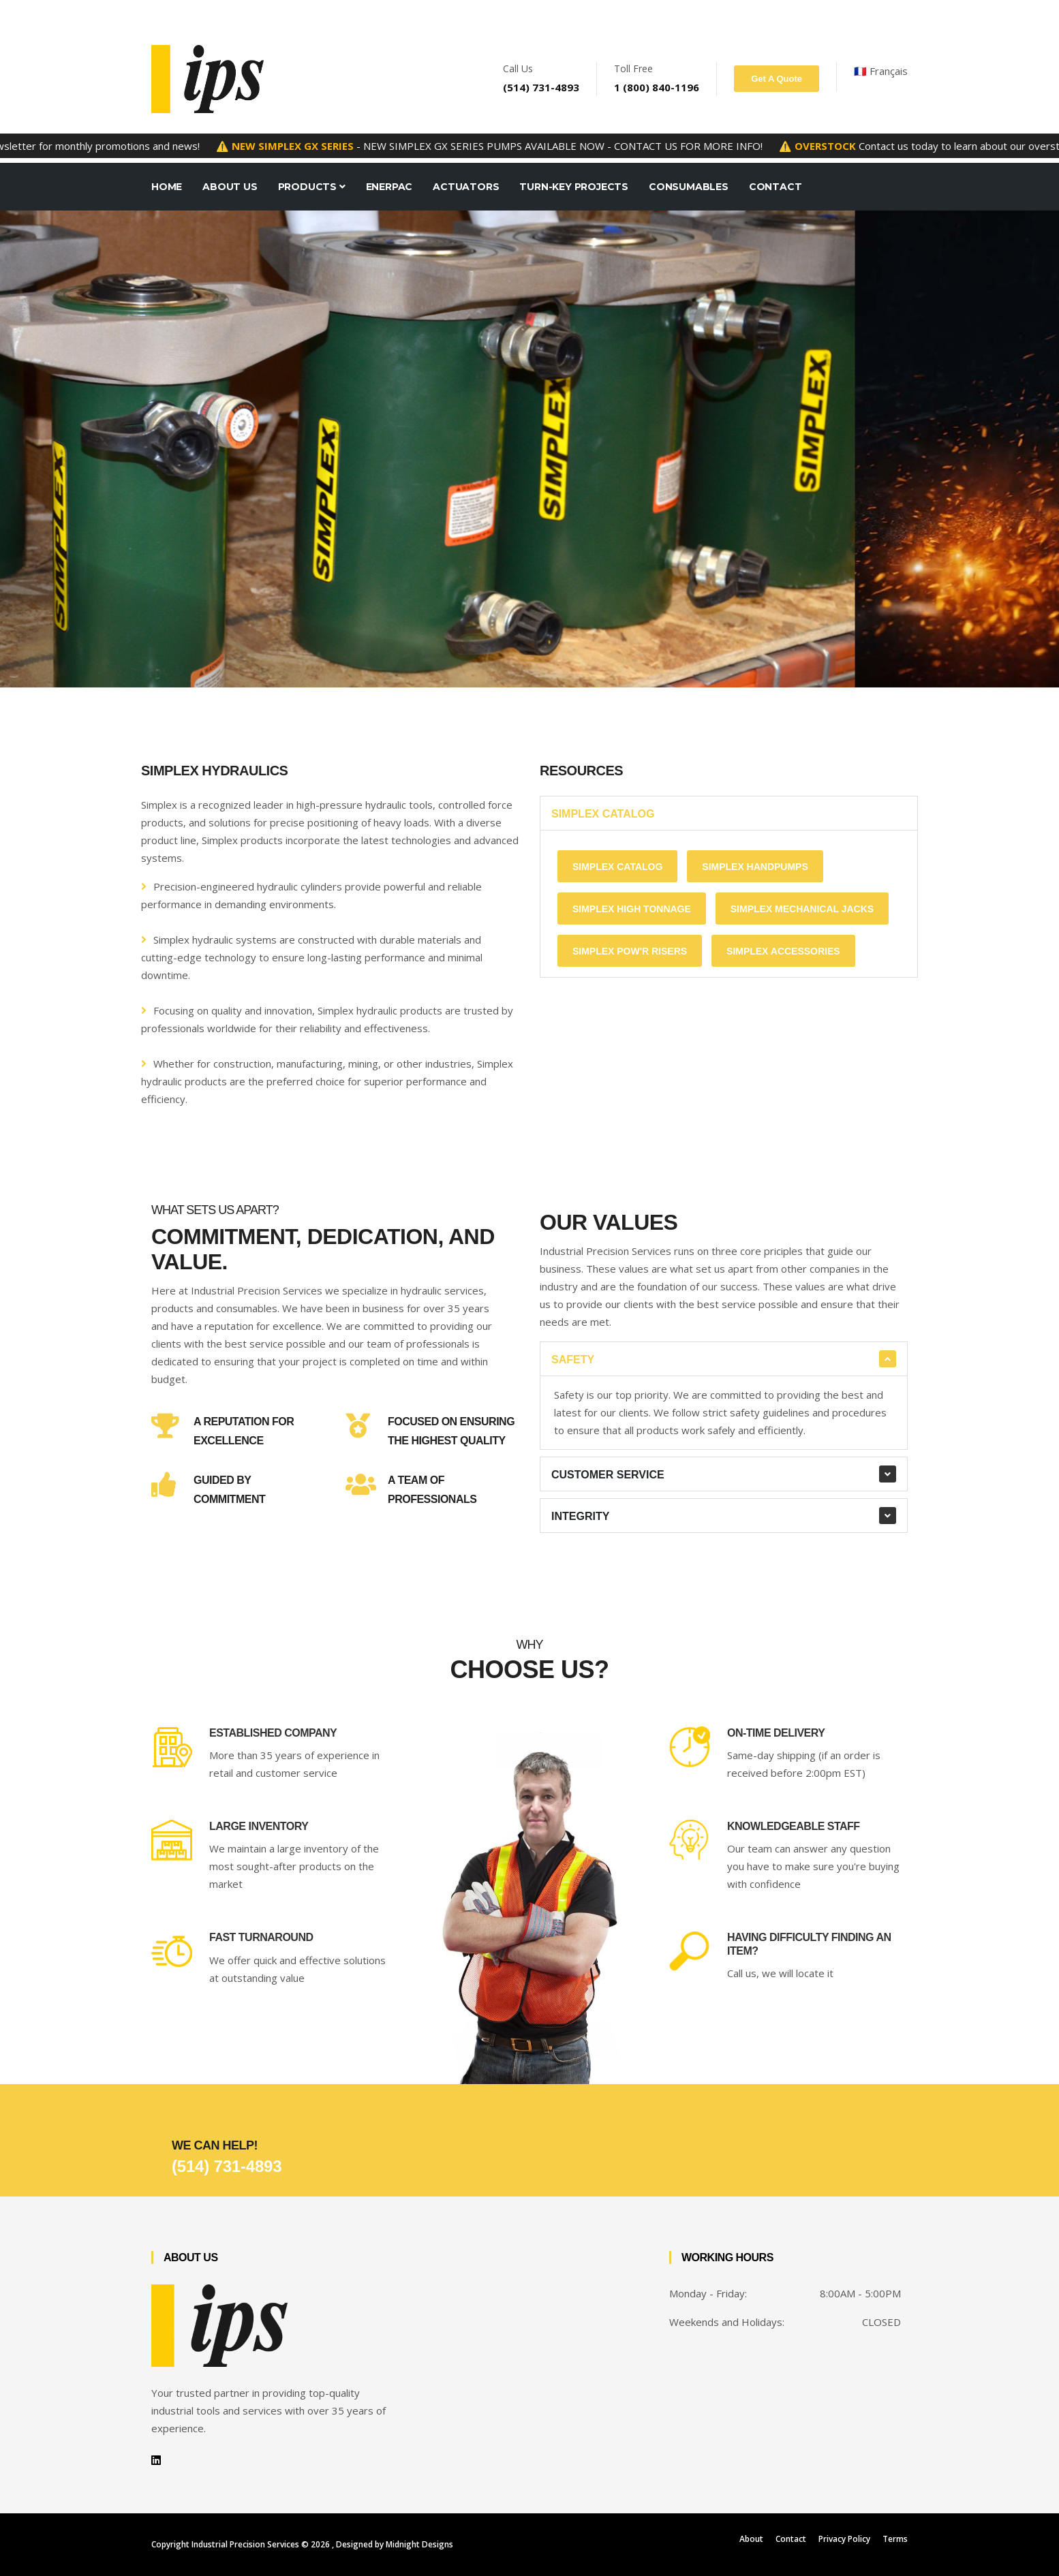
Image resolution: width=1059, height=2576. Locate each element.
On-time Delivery (776, 1733)
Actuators (466, 187)
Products (312, 187)
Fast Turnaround (261, 1937)
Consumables (688, 187)
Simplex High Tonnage (631, 908)
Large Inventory (258, 1826)
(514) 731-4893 (541, 87)
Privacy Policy (844, 2539)
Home (166, 187)
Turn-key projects (573, 187)
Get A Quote (776, 79)
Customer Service (607, 1474)
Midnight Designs (419, 2544)
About (751, 2539)
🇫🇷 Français (881, 71)
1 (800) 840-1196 (656, 87)
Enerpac (389, 187)
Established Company (273, 1733)
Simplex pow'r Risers (629, 951)
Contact (775, 187)
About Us (229, 187)
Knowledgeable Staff (793, 1826)
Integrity (580, 1516)
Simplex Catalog (602, 814)
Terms (895, 2539)
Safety (572, 1359)
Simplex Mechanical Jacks (802, 908)
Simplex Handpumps (755, 866)
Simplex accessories (783, 951)
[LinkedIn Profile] (156, 2460)
